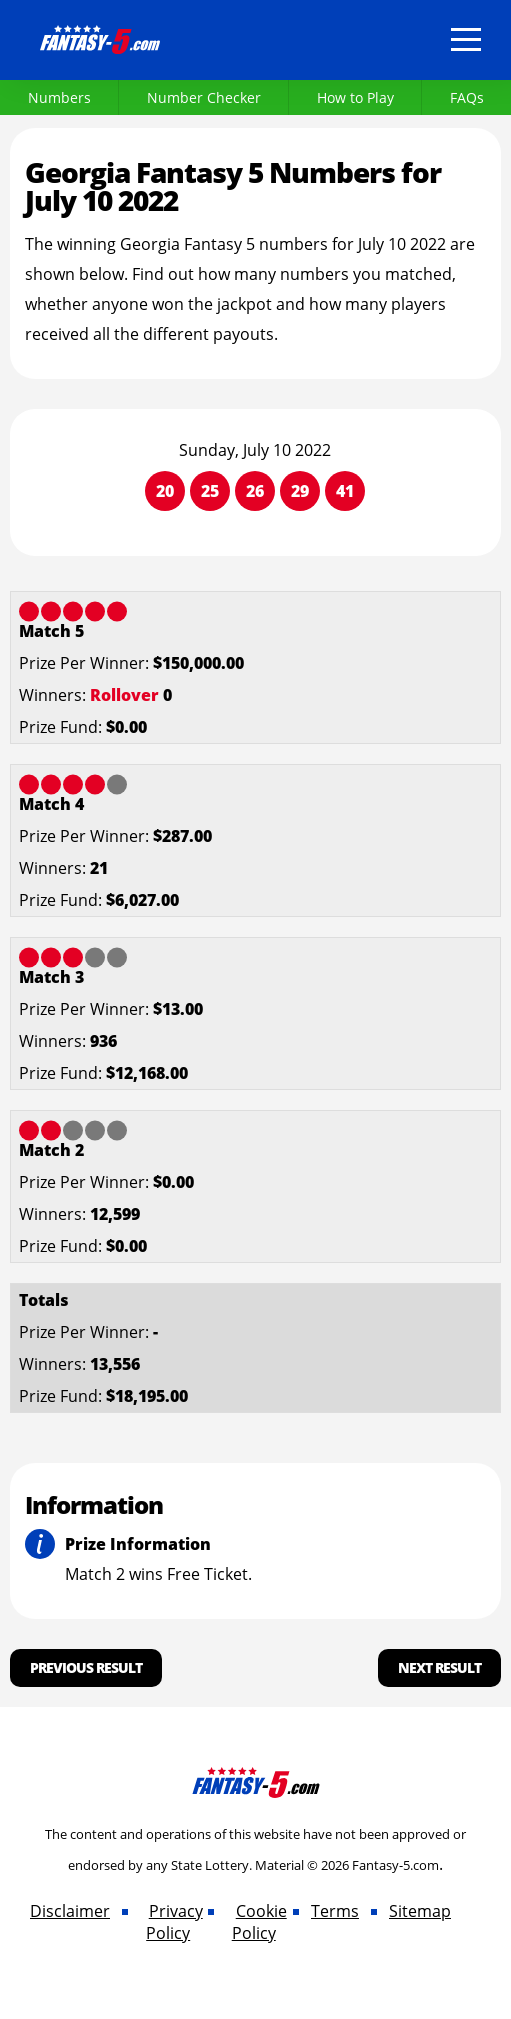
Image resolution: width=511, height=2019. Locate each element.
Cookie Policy (259, 1922)
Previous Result (86, 1667)
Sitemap (420, 1911)
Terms (335, 1911)
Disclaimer (70, 1911)
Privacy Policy (174, 1922)
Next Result (439, 1667)
